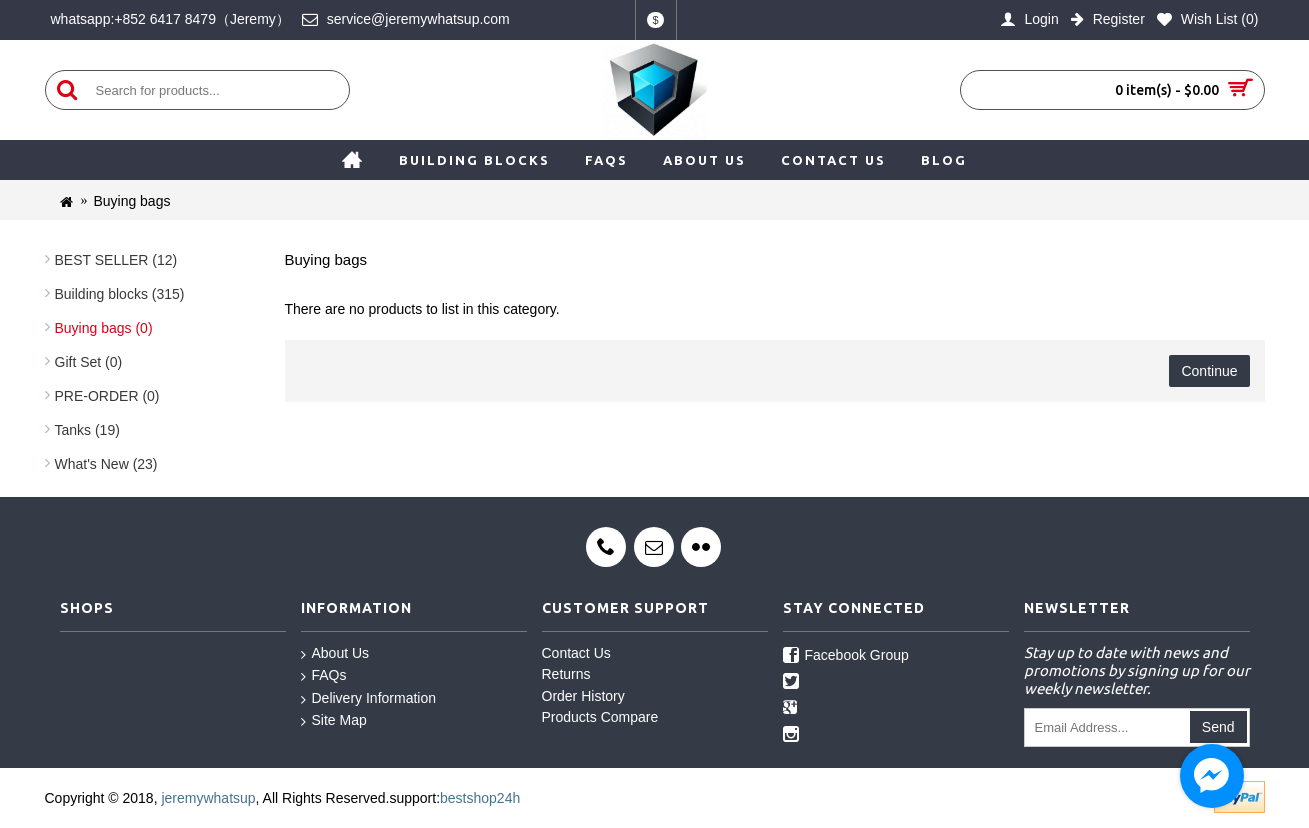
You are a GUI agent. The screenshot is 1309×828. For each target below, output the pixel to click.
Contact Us (576, 653)
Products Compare (600, 717)
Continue (1209, 371)
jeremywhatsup (208, 798)
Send (1218, 727)
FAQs (324, 676)
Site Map (334, 721)
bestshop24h (480, 798)
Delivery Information (369, 699)
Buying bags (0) (104, 328)
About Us (335, 654)
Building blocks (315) (120, 294)
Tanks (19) (87, 430)
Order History (583, 696)
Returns (566, 674)
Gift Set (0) (89, 362)
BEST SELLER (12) (116, 260)
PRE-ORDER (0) (107, 396)
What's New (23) (106, 464)
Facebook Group (846, 656)
